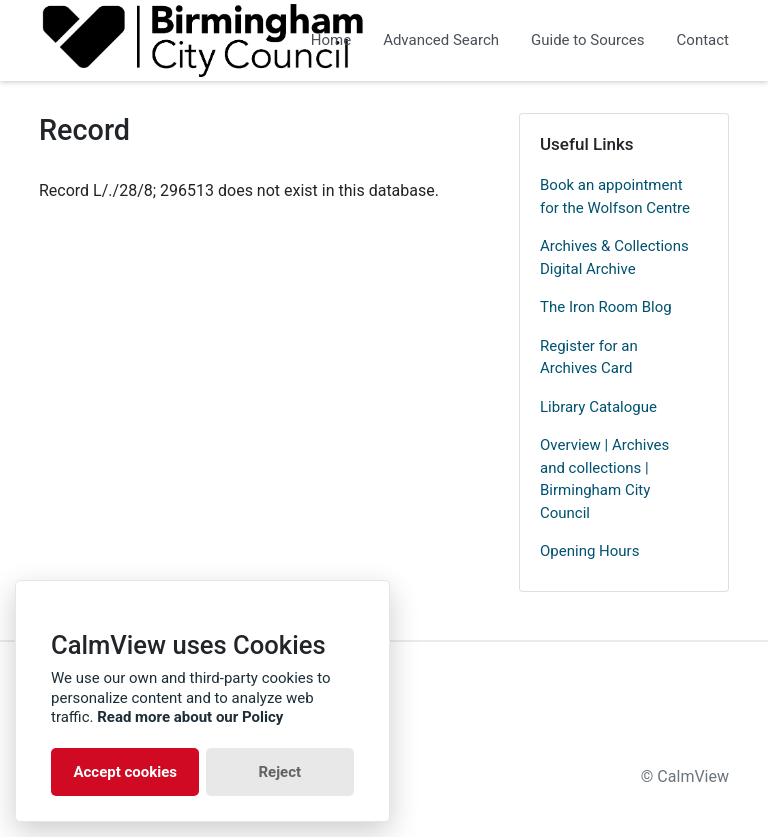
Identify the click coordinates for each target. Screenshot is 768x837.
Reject (279, 772)
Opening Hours (589, 551)
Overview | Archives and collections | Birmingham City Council (604, 479)
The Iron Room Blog (606, 307)
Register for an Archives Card (589, 357)
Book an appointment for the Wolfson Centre (615, 196)
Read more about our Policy (190, 717)
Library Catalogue (598, 407)
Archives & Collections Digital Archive (614, 257)
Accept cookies (125, 772)
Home (331, 40)
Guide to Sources (588, 40)
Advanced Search (441, 40)
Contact (703, 40)
